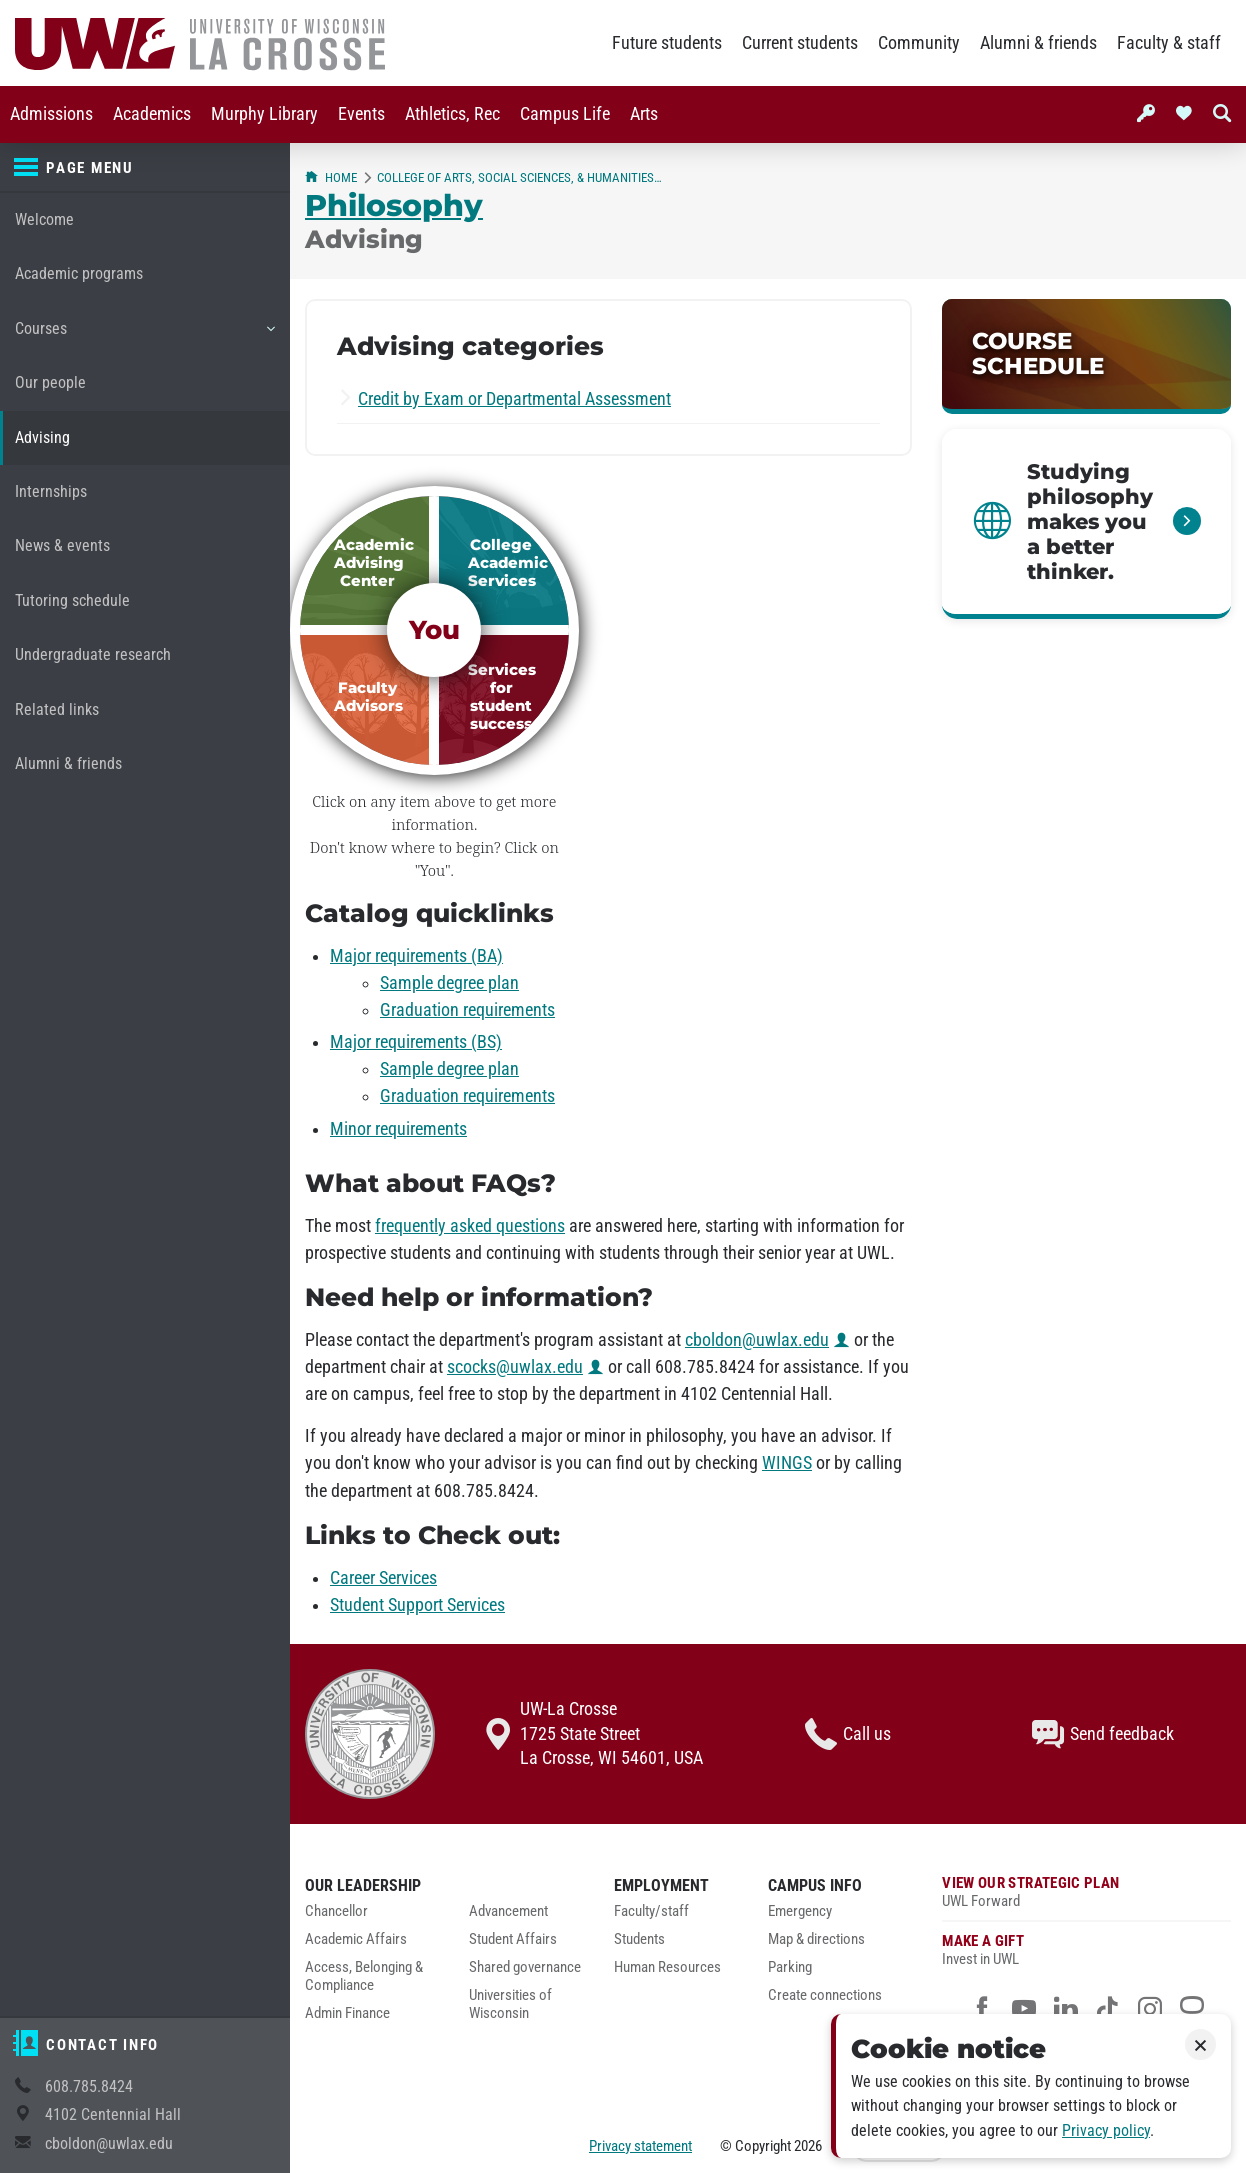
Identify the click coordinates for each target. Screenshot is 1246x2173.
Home (331, 177)
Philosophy (394, 205)
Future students (667, 43)
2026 (808, 2146)
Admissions (51, 114)
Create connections (825, 1995)
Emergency (800, 1911)
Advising (42, 437)
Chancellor (336, 1911)
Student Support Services (417, 1605)
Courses (144, 336)
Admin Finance (347, 2013)
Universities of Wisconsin (510, 2004)
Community (919, 43)
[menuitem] (51, 114)
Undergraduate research (93, 654)
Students (639, 1939)
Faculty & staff (1169, 43)
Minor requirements (398, 1129)
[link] (1086, 356)
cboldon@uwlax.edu (109, 2143)
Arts (644, 114)
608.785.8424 (89, 2086)
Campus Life (565, 114)
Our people (50, 382)
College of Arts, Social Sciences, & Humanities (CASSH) (519, 177)
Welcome (44, 219)
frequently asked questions (470, 1226)
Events (361, 114)
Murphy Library (264, 114)
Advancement (508, 1911)
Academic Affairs (356, 1939)
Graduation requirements (467, 1010)
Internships (51, 491)
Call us (848, 1734)
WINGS (787, 1463)
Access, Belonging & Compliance (364, 1976)
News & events (62, 545)
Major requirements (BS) (416, 1042)
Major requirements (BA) (416, 956)
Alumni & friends (1038, 43)
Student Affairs (513, 1939)
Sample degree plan (449, 983)
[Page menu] (145, 168)
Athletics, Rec (452, 114)
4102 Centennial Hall (113, 2114)
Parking (790, 1967)
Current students (800, 43)
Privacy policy (1106, 2130)
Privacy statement (640, 2146)
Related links (57, 709)
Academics (152, 114)
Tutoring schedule (72, 600)
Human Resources (667, 1967)
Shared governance (525, 1967)
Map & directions (816, 1939)
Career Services (383, 1578)
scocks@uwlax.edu (515, 1367)
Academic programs (79, 273)
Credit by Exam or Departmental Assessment (514, 399)
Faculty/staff (651, 1911)
